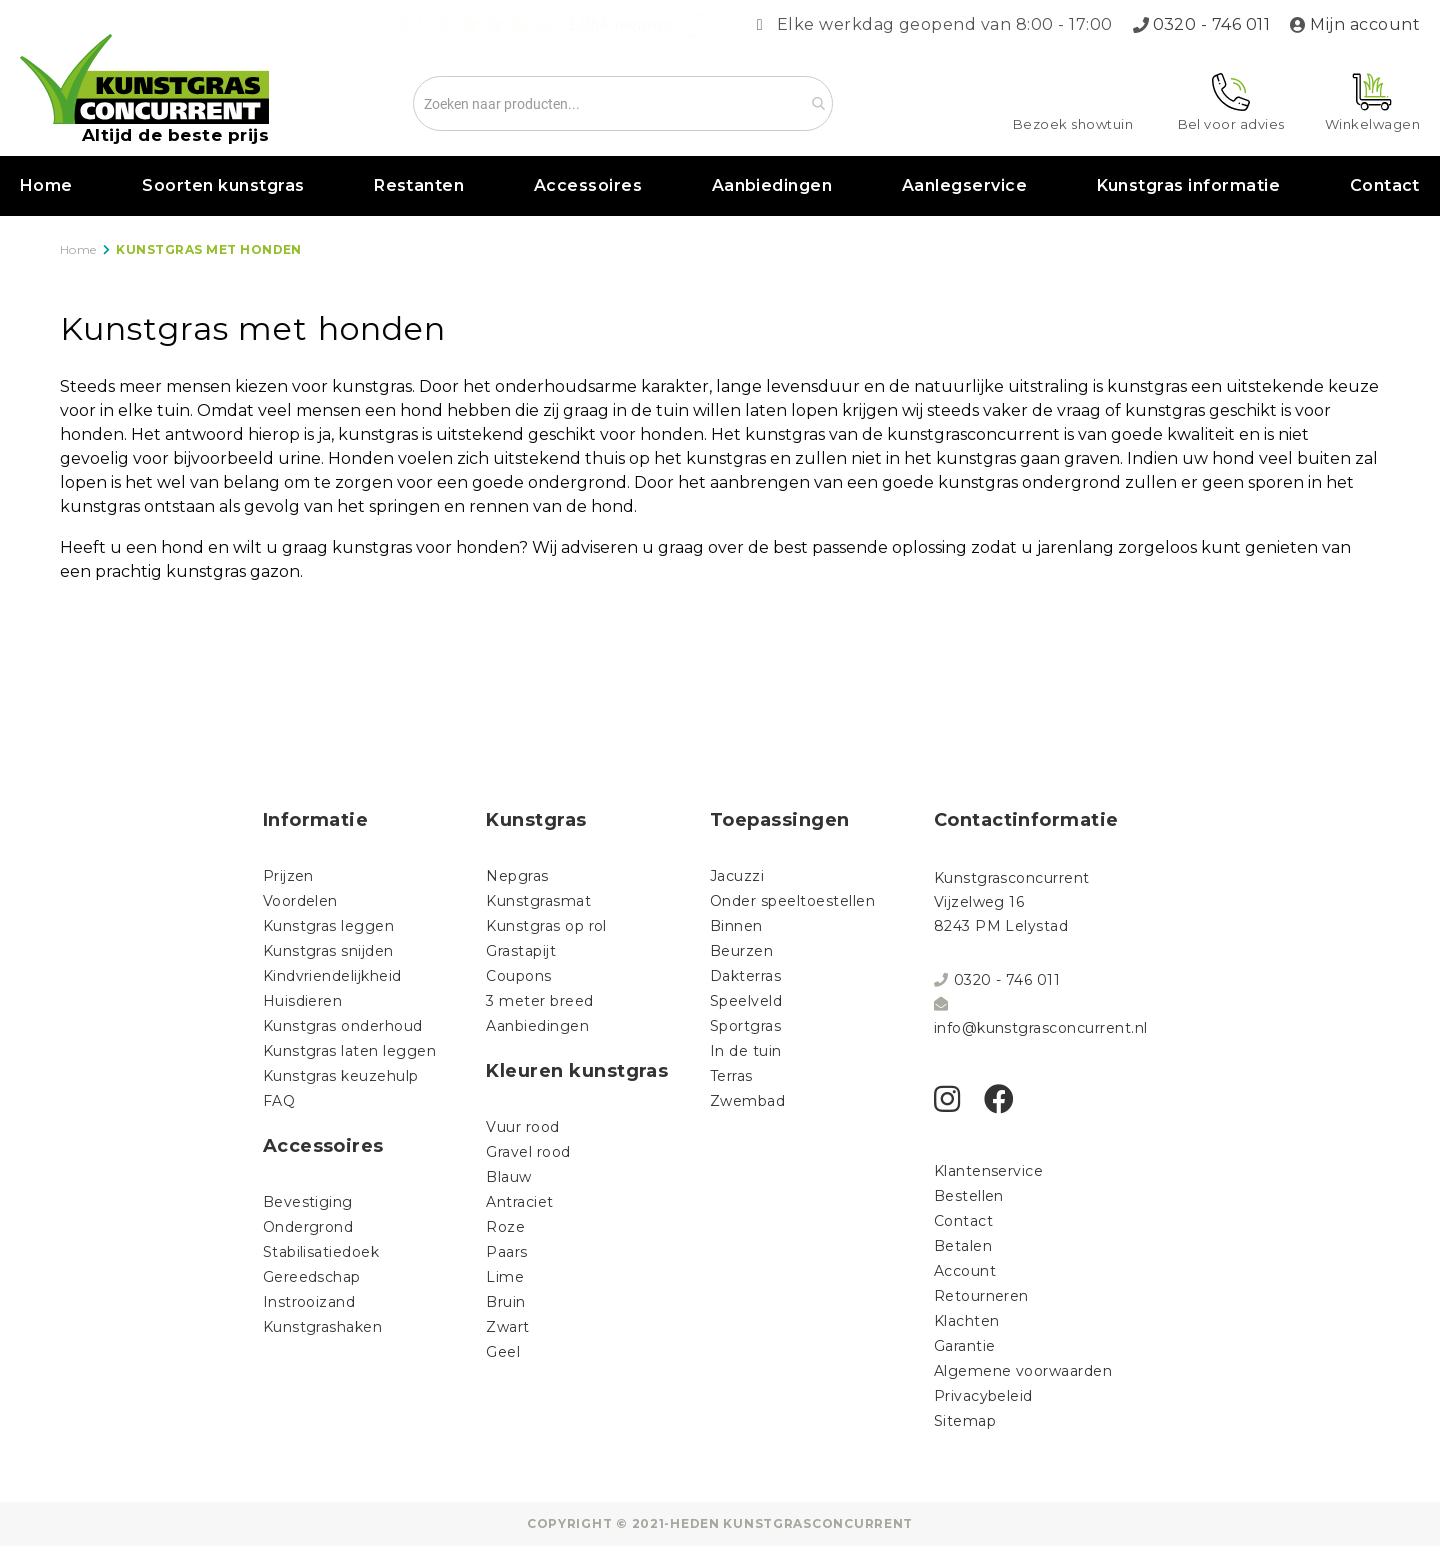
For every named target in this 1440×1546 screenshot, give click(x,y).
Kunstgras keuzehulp (341, 1076)
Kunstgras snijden (328, 951)
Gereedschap (312, 1277)
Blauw (508, 1177)
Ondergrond (308, 1227)
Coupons (518, 976)
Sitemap (965, 1421)
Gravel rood (528, 1152)
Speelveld (746, 1001)
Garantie (965, 1346)
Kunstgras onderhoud (343, 1026)
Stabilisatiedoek (321, 1252)
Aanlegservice (964, 185)
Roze (505, 1227)
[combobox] (623, 103)
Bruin (505, 1302)
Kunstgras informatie (1189, 185)
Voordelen (300, 901)
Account (965, 1271)
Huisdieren (303, 1001)
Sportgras (745, 1026)
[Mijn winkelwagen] (1372, 102)
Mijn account (1365, 24)
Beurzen (741, 951)
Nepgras (517, 876)
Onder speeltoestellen (792, 901)
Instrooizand (309, 1302)
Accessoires (588, 185)
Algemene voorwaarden (1023, 1371)
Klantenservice (989, 1171)
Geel (503, 1352)
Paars (506, 1252)
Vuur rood (522, 1127)
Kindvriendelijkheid (332, 976)
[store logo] (144, 79)
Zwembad (747, 1101)
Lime (505, 1277)
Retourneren (981, 1296)
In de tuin (746, 1051)
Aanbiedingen (772, 185)
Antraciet (519, 1202)
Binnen (736, 926)
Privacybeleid (983, 1396)
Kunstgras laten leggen (350, 1051)
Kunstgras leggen (329, 926)
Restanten (419, 185)
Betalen (963, 1246)
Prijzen (288, 876)
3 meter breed (539, 1001)
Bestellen (969, 1196)
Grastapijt (521, 951)
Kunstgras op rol (546, 926)
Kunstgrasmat (538, 901)
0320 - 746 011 (1212, 24)
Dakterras (745, 976)
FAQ (279, 1101)
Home (46, 185)
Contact (1385, 185)
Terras (731, 1076)
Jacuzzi (737, 876)
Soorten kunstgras (223, 185)
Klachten (967, 1321)
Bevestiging (308, 1202)
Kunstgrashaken (323, 1327)
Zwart (507, 1327)
